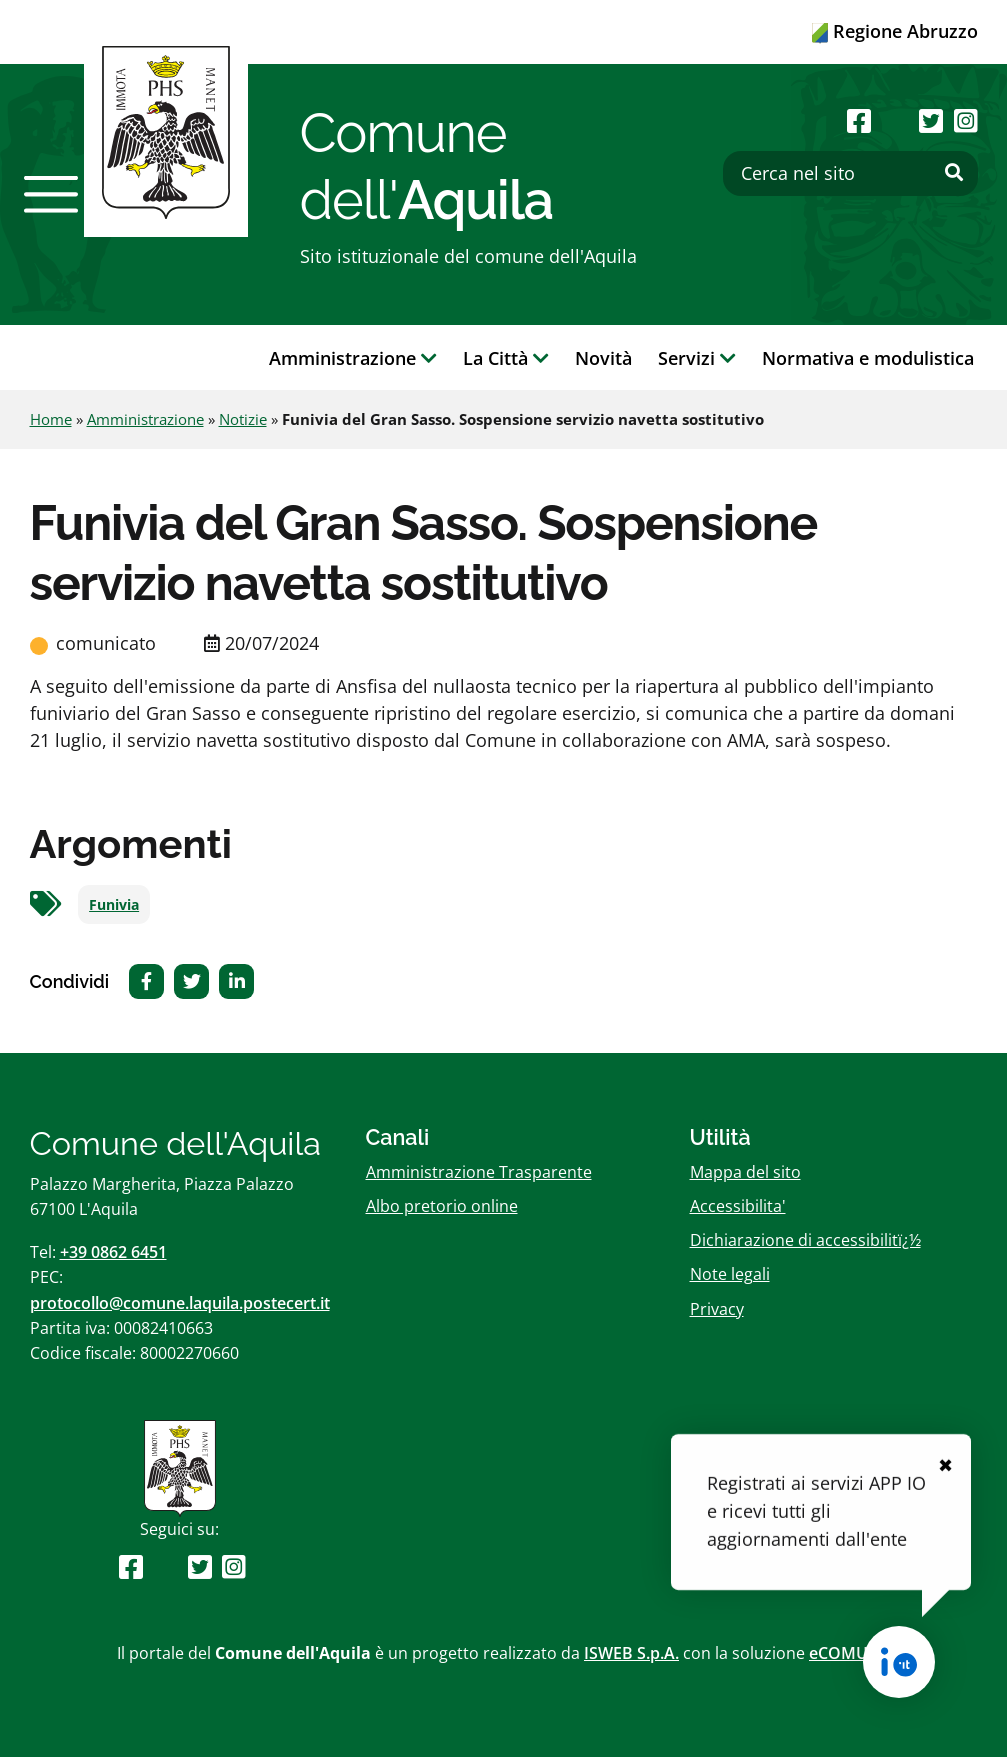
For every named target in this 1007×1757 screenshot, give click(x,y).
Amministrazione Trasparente (479, 1172)
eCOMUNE (849, 1653)
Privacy (717, 1309)
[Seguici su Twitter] (931, 120)
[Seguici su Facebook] (859, 120)
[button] (51, 194)
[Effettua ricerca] (954, 173)
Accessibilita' (738, 1206)
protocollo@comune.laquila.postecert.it (180, 1303)
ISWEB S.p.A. (631, 1653)
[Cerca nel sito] (850, 173)
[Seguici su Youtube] (895, 120)
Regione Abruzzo (895, 31)
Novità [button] (603, 358)
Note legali (730, 1274)
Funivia (114, 905)
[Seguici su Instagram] (966, 120)
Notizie (243, 419)
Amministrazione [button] (353, 358)
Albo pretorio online (442, 1206)
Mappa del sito (745, 1172)
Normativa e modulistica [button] (868, 358)
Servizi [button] (697, 358)
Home (51, 419)
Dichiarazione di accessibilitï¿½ (805, 1240)
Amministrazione (145, 419)
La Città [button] (506, 358)
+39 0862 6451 (113, 1252)
